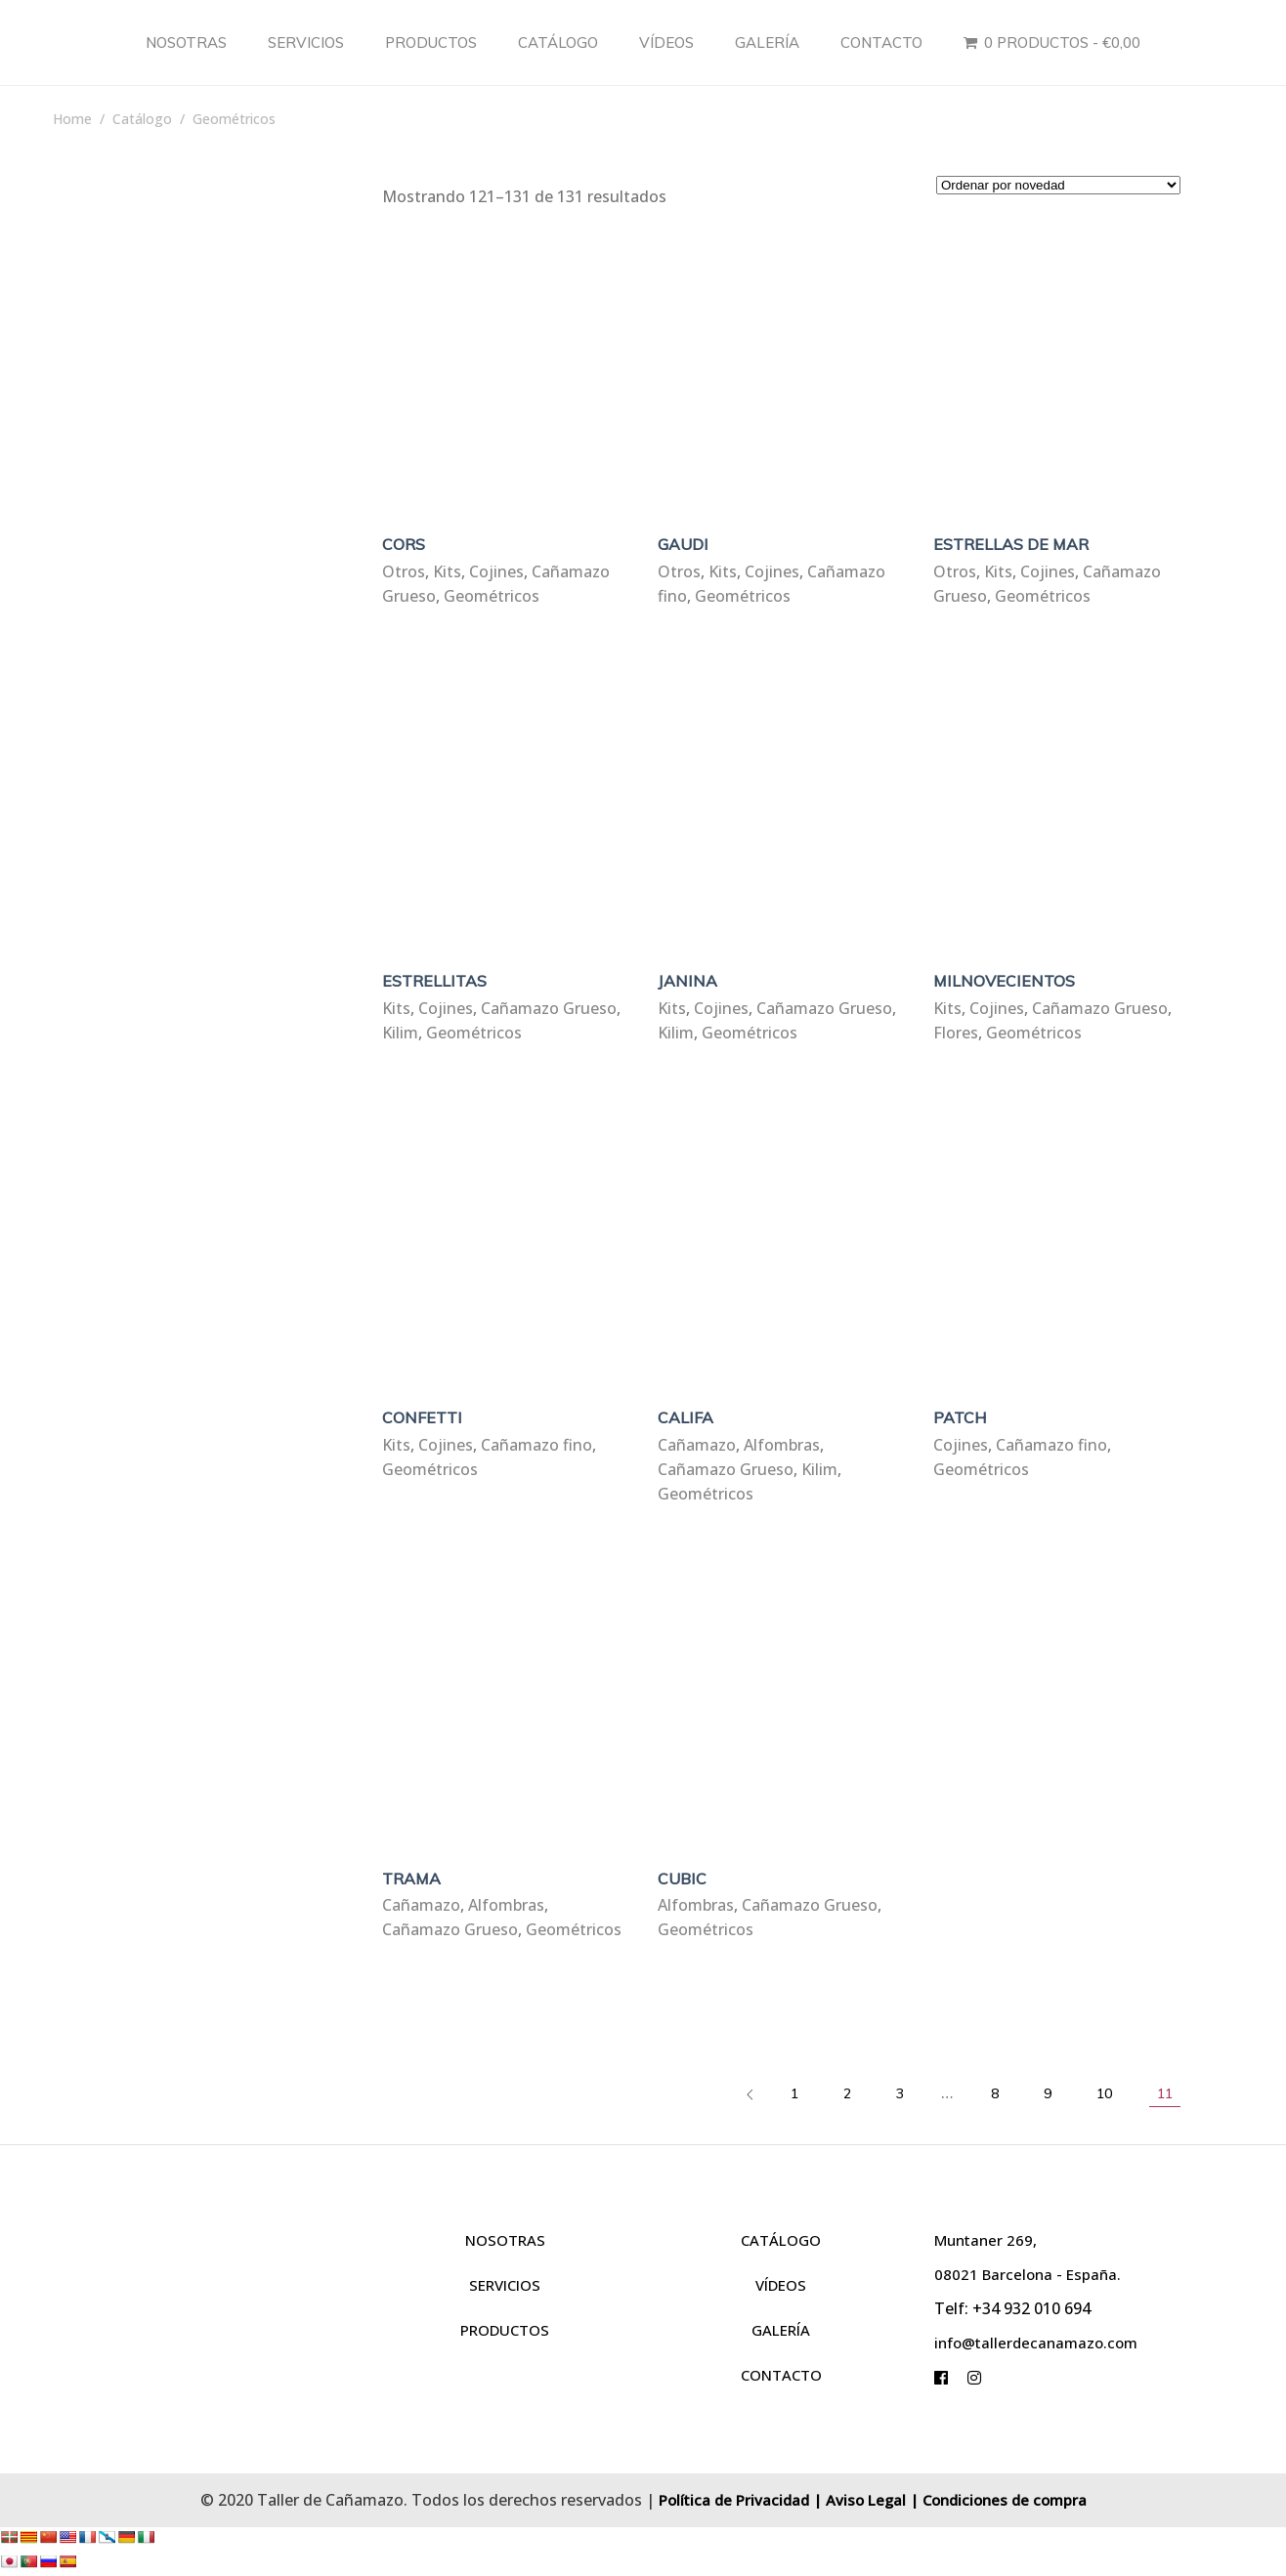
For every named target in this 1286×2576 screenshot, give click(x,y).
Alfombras (782, 1445)
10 (1104, 2093)
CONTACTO (781, 2375)
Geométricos (491, 596)
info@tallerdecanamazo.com (1035, 2342)
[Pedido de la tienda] (1058, 185)
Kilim (400, 1032)
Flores (955, 1032)
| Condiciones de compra (998, 2500)
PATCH (960, 1417)
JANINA (687, 981)
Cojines (496, 571)
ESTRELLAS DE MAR (1011, 544)
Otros (403, 571)
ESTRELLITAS (434, 981)
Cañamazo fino (536, 1445)
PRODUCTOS (504, 2330)
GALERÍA (780, 2330)
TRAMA (411, 1878)
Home (72, 118)
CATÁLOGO (781, 2240)
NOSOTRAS (505, 2240)
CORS (403, 544)
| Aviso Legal (859, 2500)
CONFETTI (422, 1417)
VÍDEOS (780, 2285)
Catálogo (142, 118)
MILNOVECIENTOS (1004, 981)
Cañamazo (697, 1445)
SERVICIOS (504, 2285)
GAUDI (683, 544)
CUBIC (682, 1878)
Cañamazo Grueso (549, 1008)
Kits (447, 571)
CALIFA (685, 1417)
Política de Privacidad (734, 2500)
